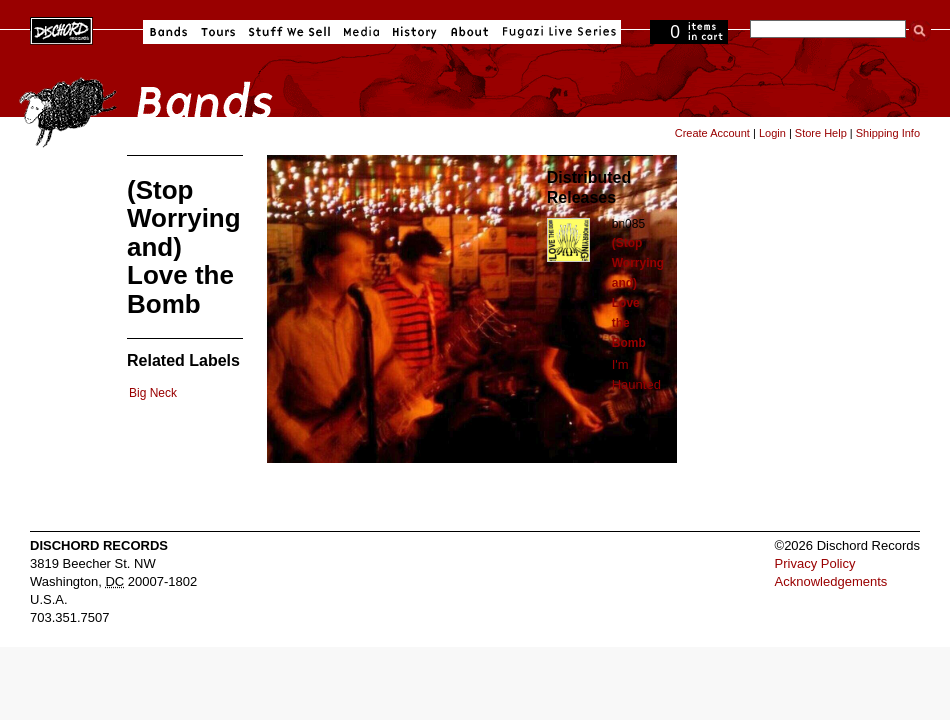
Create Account (712, 133)
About (469, 32)
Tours (218, 32)
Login (772, 133)
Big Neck (153, 393)
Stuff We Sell (289, 32)
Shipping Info (888, 133)
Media (361, 32)
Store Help (821, 133)
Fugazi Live (557, 32)
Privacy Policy (815, 563)
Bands (168, 32)
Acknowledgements (831, 581)
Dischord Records (61, 29)
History (415, 32)
